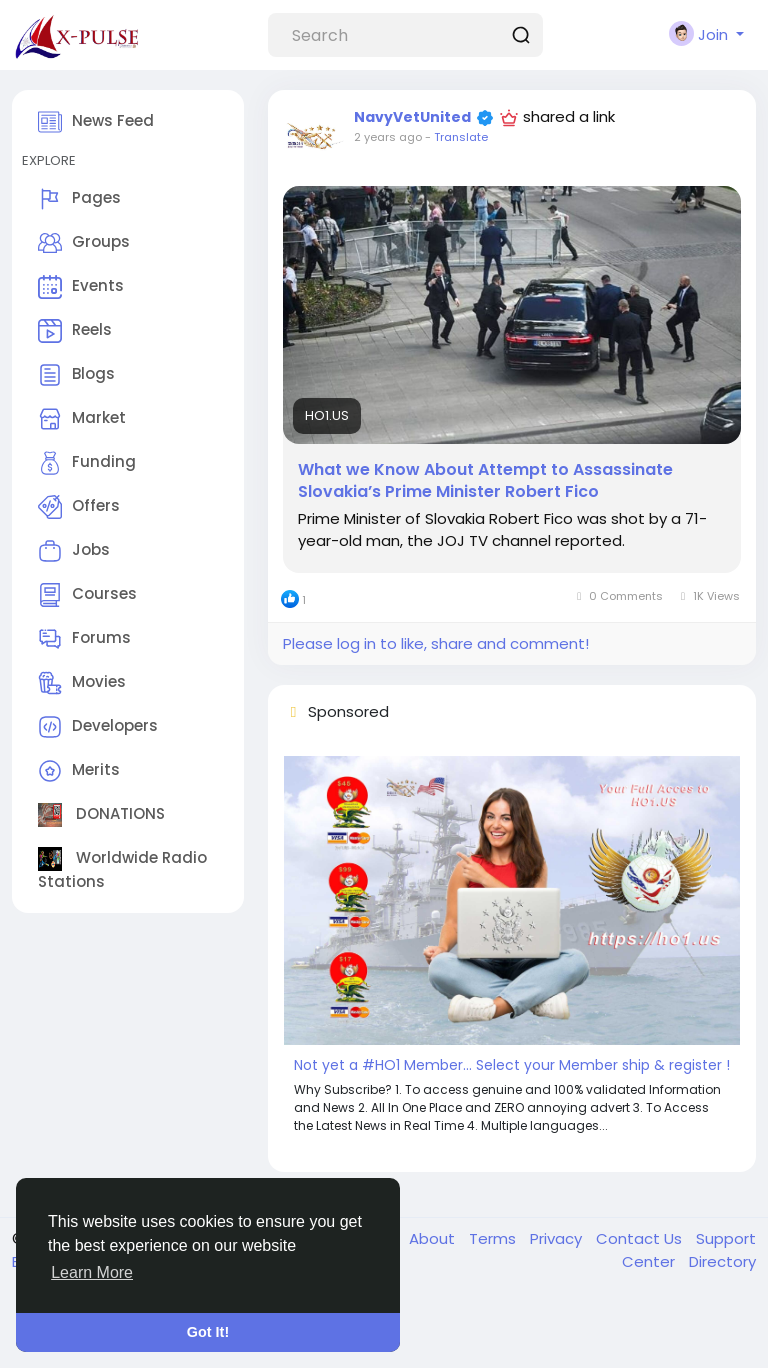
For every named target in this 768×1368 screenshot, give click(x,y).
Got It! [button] (208, 1332)
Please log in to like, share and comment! (436, 643)
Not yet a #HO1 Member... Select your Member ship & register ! (512, 1065)
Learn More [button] (92, 1272)
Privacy (558, 1238)
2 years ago (388, 137)
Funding (87, 463)
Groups (84, 243)
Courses (87, 595)
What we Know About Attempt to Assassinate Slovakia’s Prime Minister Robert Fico (485, 481)
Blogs (76, 375)
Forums (84, 639)
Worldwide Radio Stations (122, 869)
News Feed (96, 122)
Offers (79, 507)
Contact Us (641, 1238)
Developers (98, 727)
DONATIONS (101, 815)
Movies (82, 683)
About (434, 1238)
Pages (79, 199)
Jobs (74, 551)
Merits (79, 771)
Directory (722, 1261)
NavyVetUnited (412, 117)
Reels (75, 331)
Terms (494, 1238)
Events (81, 287)
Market (82, 419)
